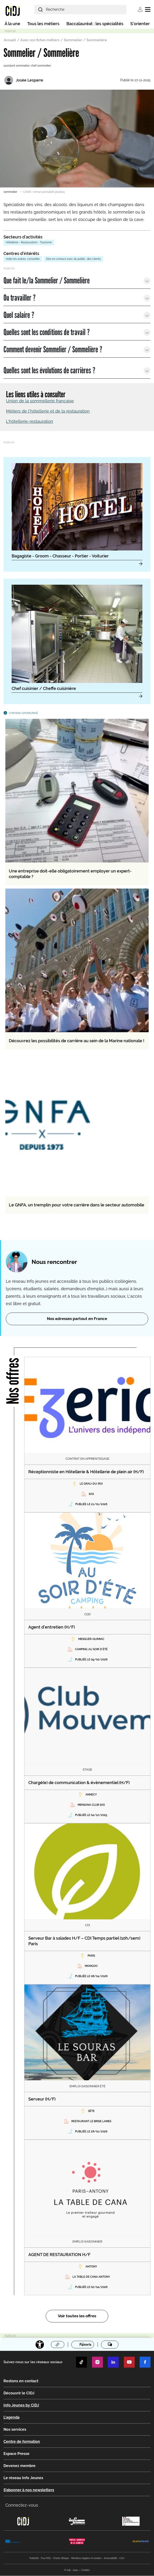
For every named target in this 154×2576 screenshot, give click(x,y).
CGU (122, 2558)
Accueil (10, 40)
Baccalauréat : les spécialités (94, 23)
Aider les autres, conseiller (23, 259)
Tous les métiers (43, 23)
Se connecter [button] (140, 9)
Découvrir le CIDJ (18, 2393)
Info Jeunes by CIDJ (21, 2405)
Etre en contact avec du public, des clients (73, 259)
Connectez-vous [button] (21, 2505)
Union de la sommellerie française (40, 400)
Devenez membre (19, 2466)
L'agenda (11, 2417)
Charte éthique (61, 2558)
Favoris (86, 2345)
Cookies (85, 2570)
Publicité (34, 2558)
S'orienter (140, 23)
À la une (12, 23)
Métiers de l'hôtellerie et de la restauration (48, 411)
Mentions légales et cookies (86, 2558)
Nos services (14, 2429)
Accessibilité (110, 2558)
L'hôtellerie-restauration (29, 421)
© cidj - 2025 (71, 2570)
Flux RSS (46, 2558)
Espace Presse (16, 2453)
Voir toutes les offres (77, 2316)
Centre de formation (21, 2441)
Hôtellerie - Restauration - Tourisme (29, 242)
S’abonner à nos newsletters (28, 2490)
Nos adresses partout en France (77, 1319)
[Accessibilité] (40, 2344)
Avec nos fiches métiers (39, 40)
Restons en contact (20, 2381)
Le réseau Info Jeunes (23, 2478)
